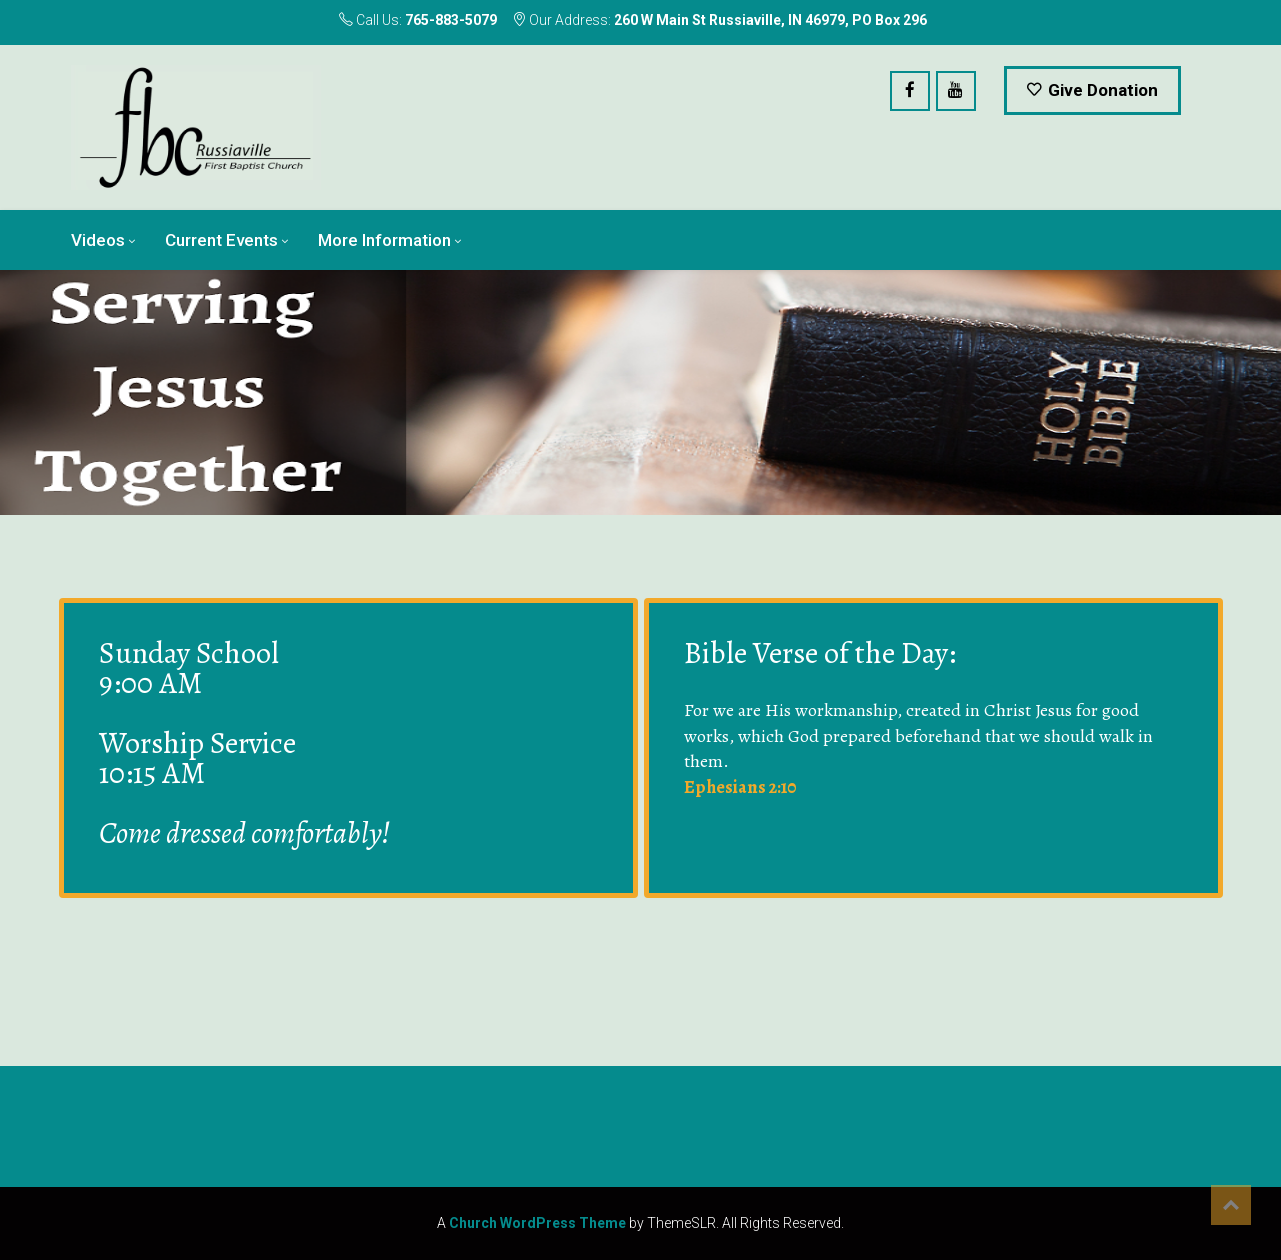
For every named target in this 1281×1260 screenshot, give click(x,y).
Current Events (221, 240)
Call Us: (418, 20)
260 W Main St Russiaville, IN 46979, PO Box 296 (770, 20)
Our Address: (719, 20)
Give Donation (1092, 90)
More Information (384, 240)
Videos (98, 240)
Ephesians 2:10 (740, 787)
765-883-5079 (451, 20)
